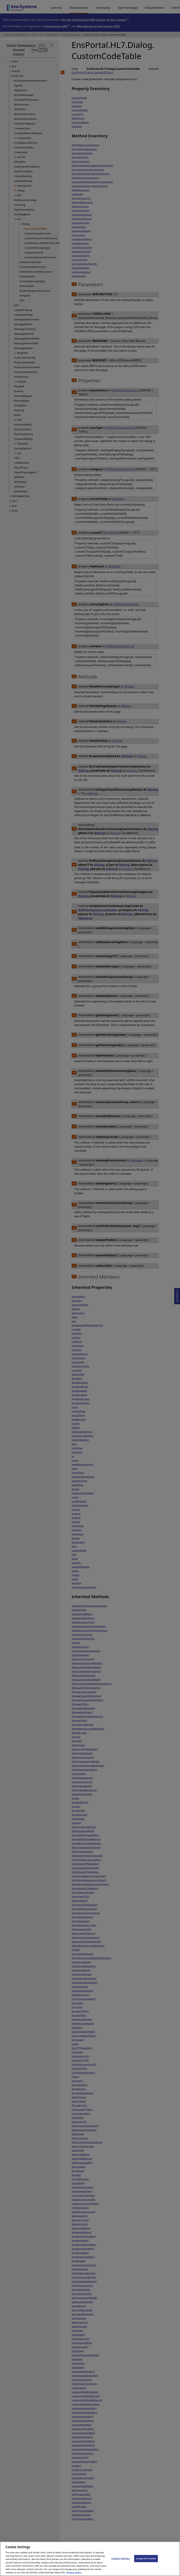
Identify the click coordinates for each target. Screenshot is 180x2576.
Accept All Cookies (146, 2561)
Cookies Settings (120, 2561)
